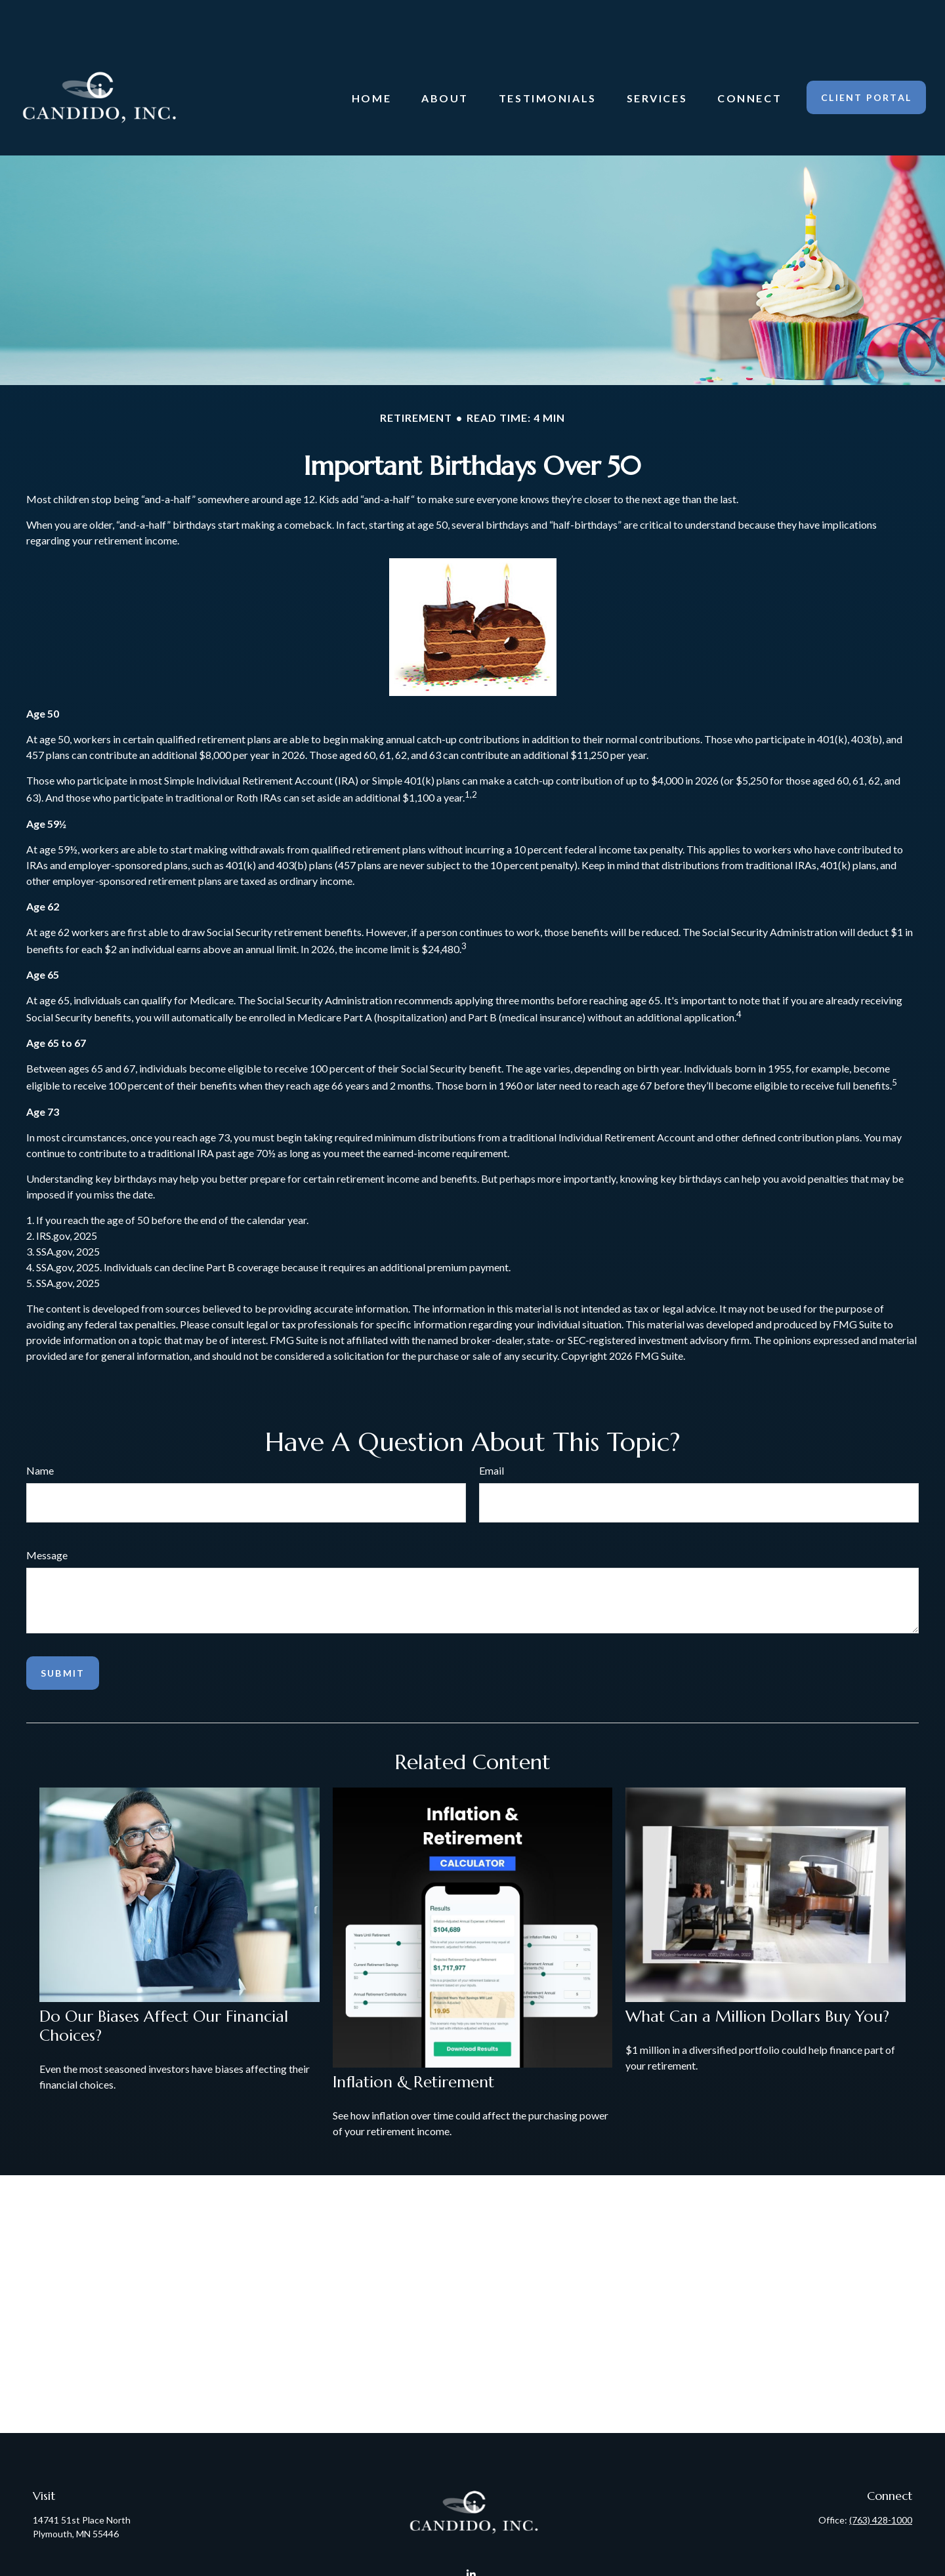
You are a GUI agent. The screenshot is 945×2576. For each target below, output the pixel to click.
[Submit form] (62, 1633)
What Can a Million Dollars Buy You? (757, 1977)
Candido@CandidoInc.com (473, 2558)
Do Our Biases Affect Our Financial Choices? (163, 1986)
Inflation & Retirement (413, 2043)
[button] (371, 58)
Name (40, 1431)
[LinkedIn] (471, 2535)
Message (47, 1515)
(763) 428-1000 (880, 2480)
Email (491, 1431)
